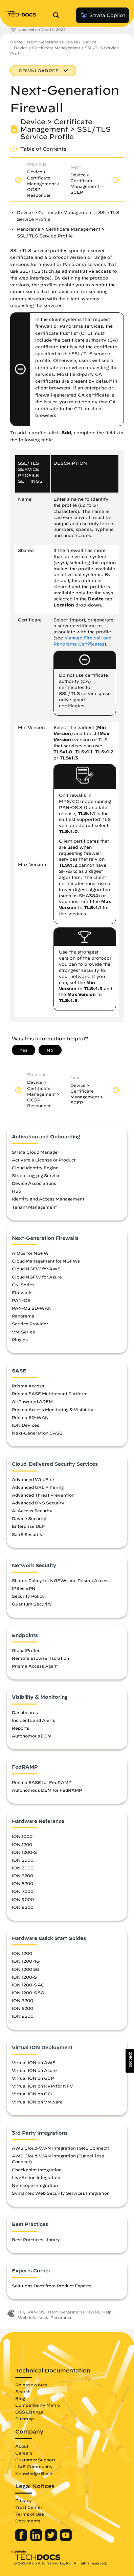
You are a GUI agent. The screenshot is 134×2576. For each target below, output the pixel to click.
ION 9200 (23, 1907)
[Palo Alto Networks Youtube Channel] (66, 2539)
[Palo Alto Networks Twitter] (51, 2539)
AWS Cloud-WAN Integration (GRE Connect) (60, 2148)
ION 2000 (23, 1860)
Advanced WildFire (33, 1479)
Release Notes (31, 2384)
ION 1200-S (24, 1852)
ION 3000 (23, 1867)
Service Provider (30, 1323)
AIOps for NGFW (30, 1253)
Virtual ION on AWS (33, 2062)
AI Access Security (32, 1510)
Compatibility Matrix (37, 2405)
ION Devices (25, 1425)
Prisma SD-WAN (30, 1417)
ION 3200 (22, 1875)
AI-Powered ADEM (32, 1401)
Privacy (23, 2500)
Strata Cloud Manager (35, 1152)
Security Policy (28, 1596)
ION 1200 (22, 1844)
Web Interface (32, 2317)
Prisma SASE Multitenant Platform (50, 1393)
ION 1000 (22, 1836)
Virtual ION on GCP (33, 2078)
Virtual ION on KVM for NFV (42, 2085)
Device (89, 42)
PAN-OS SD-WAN (32, 1308)
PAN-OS (21, 1300)
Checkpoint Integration (37, 2169)
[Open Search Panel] (58, 15)
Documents (27, 2520)
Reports (20, 1728)
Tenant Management (34, 1207)
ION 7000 (23, 1891)
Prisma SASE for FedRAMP (41, 1782)
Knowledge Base (33, 2473)
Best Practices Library (36, 2239)
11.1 (21, 2312)
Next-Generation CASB (37, 1432)
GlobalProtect (27, 1650)
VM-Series (23, 1331)
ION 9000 (23, 1899)
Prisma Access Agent (35, 1666)
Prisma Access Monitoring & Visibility (52, 1409)
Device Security (29, 1518)
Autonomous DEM (31, 1735)
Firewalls (22, 1292)
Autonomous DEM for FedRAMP (47, 1790)
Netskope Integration (35, 2185)
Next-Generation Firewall (52, 42)
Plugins (20, 1339)
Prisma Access (28, 1385)
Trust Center (28, 2507)
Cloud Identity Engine (35, 1167)
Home (16, 42)
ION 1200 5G (25, 1969)
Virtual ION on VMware (37, 2101)
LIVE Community (34, 2466)
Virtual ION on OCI (32, 2093)
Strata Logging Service (36, 1175)
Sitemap (24, 2418)
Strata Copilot (102, 15)
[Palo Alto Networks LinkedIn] (36, 2539)
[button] (130, 2061)
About (21, 2446)
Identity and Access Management (48, 1198)
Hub (16, 1191)
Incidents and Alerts (33, 1720)
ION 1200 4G (26, 1961)
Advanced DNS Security (38, 1502)
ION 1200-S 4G (28, 1984)
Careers (23, 2452)
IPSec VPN (24, 1588)
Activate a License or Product (43, 1159)
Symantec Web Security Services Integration (61, 2193)
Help (107, 2312)
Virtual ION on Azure (34, 2070)
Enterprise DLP (28, 1526)
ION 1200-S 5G (28, 1992)
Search (22, 2391)
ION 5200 (22, 1883)
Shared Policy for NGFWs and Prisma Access (61, 1580)
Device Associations (34, 1183)
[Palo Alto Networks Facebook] (21, 2539)
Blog (20, 2398)
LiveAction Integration (36, 2177)
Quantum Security (32, 1603)
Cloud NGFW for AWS (36, 1268)
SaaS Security (27, 1534)
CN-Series (23, 1284)
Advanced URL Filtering (38, 1487)
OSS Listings (29, 2411)
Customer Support (35, 2459)
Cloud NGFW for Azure (37, 1276)
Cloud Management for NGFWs (46, 1260)
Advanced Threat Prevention (43, 1495)
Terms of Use (29, 2514)
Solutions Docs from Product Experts (51, 2285)
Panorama (23, 1315)
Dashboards (25, 1712)
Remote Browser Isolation (40, 1658)
